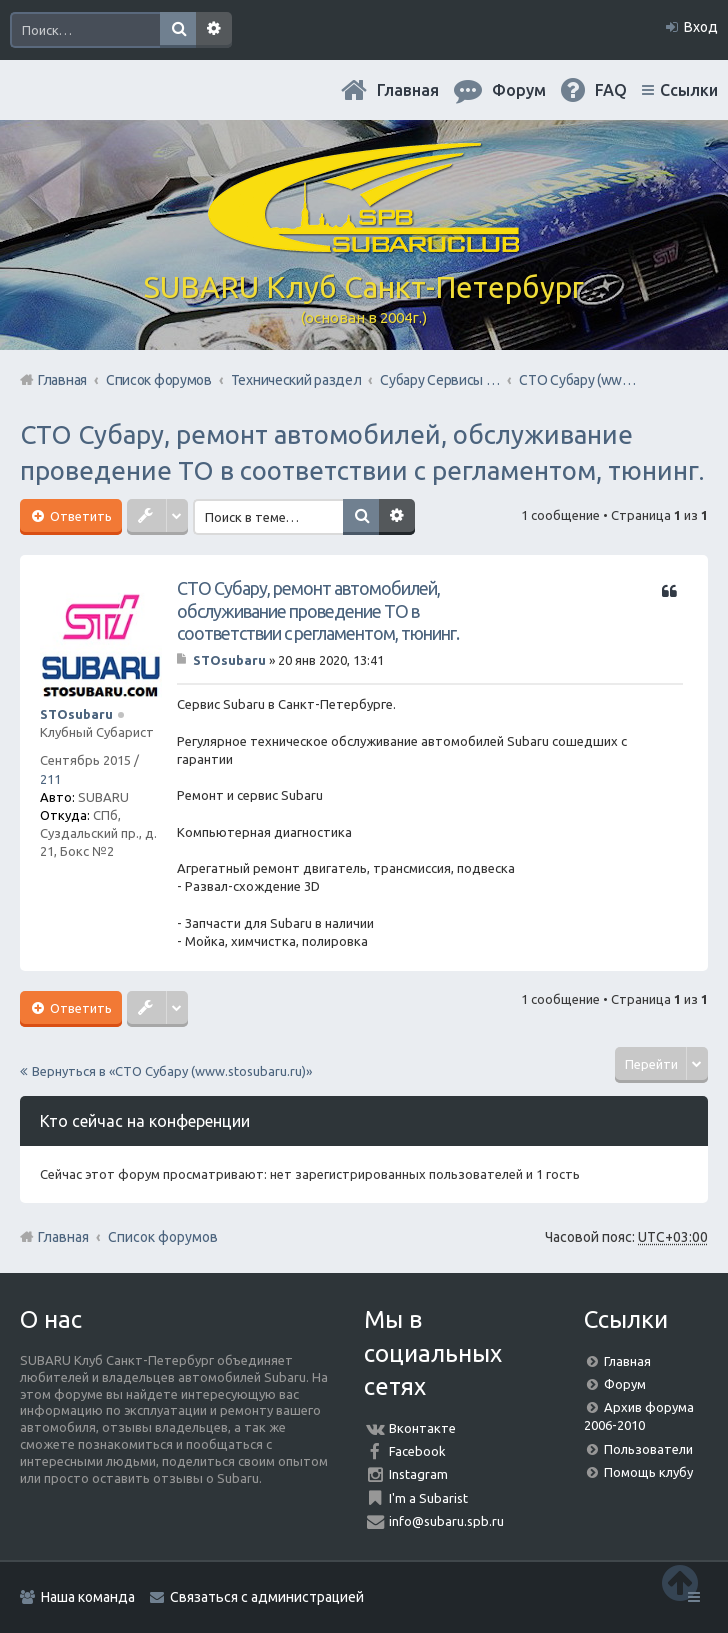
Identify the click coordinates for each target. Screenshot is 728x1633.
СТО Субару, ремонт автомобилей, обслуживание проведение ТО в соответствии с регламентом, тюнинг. (318, 610)
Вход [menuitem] (701, 27)
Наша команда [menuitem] (88, 1597)
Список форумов (163, 1237)
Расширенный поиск (214, 30)
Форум (625, 1384)
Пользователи (648, 1449)
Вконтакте (422, 1428)
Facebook (417, 1451)
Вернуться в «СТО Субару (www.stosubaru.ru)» (172, 1071)
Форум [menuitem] (519, 90)
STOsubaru (76, 714)
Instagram (418, 1474)
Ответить (79, 516)
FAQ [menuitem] (611, 90)
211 (50, 779)
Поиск (178, 30)
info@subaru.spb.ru (446, 1521)
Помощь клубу (648, 1472)
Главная (408, 90)
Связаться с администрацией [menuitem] (267, 1597)
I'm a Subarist (428, 1498)
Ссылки (689, 90)
